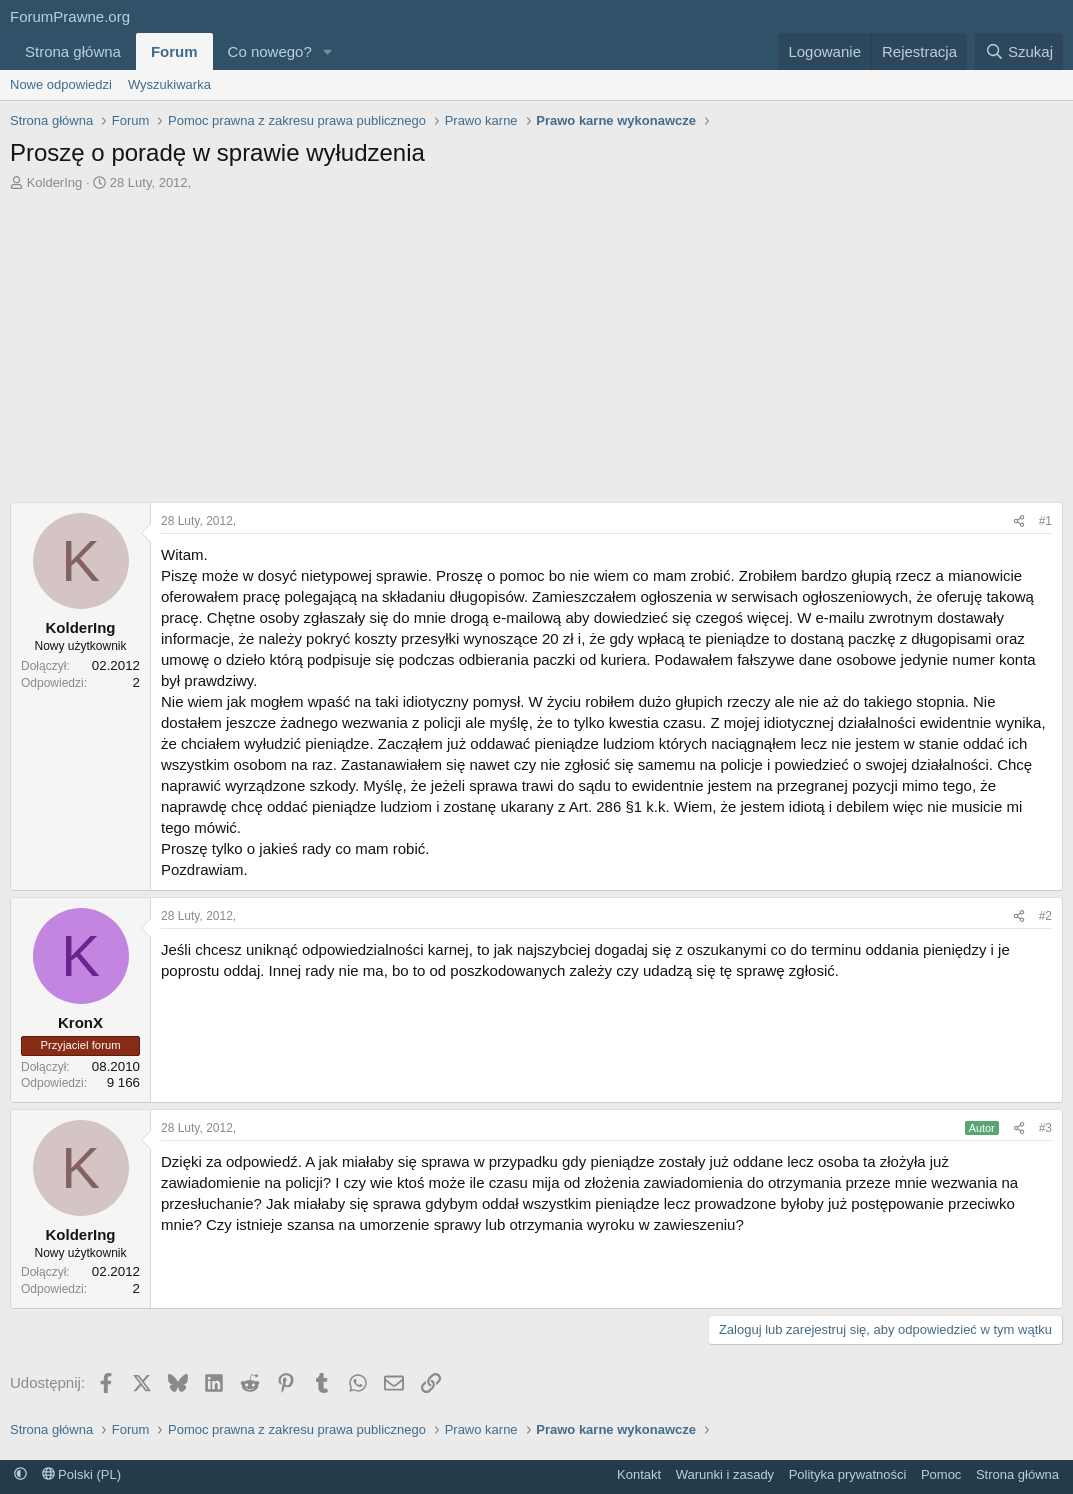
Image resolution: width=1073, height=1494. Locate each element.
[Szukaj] (1019, 51)
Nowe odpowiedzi (61, 84)
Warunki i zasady (725, 1474)
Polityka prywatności (848, 1474)
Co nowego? (270, 51)
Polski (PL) (81, 1474)
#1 (1045, 521)
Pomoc (941, 1474)
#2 (1045, 916)
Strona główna (73, 51)
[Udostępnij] (1019, 521)
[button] (328, 51)
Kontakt (639, 1474)
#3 (1045, 1128)
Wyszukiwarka (169, 84)
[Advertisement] (536, 352)
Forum (174, 51)
